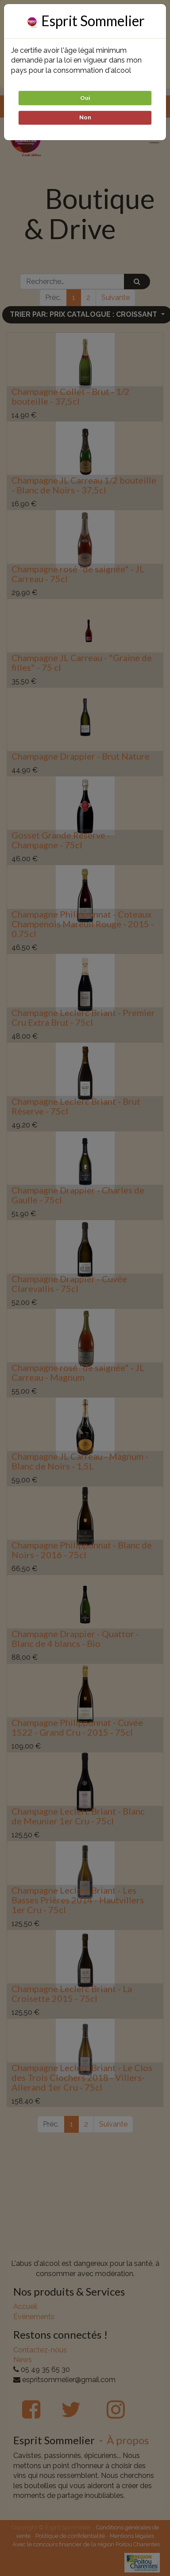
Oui (85, 98)
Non (85, 117)
